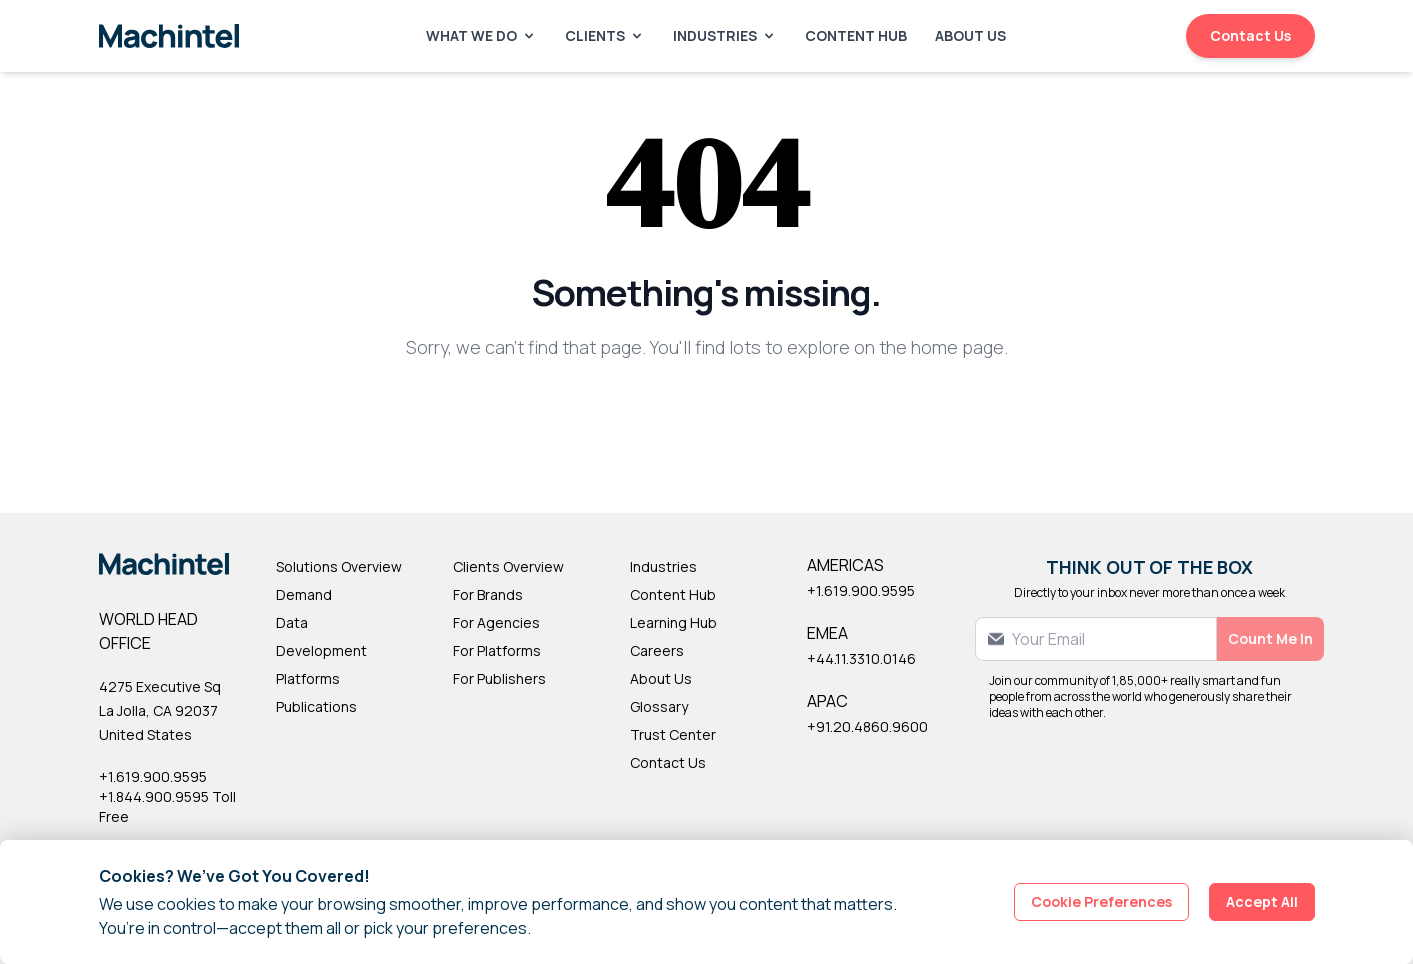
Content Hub (856, 35)
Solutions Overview (339, 566)
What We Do (481, 35)
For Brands (488, 594)
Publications (316, 706)
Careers (657, 650)
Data (292, 622)
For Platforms (497, 650)
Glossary (659, 706)
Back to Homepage (706, 412)
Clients (605, 35)
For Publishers (499, 678)
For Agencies (496, 622)
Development (321, 650)
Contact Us (1250, 35)
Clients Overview (508, 566)
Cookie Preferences (1101, 901)
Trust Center (673, 734)
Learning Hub (673, 622)
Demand (304, 594)
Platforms (308, 678)
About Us (970, 35)
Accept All (1262, 901)
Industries (725, 35)
